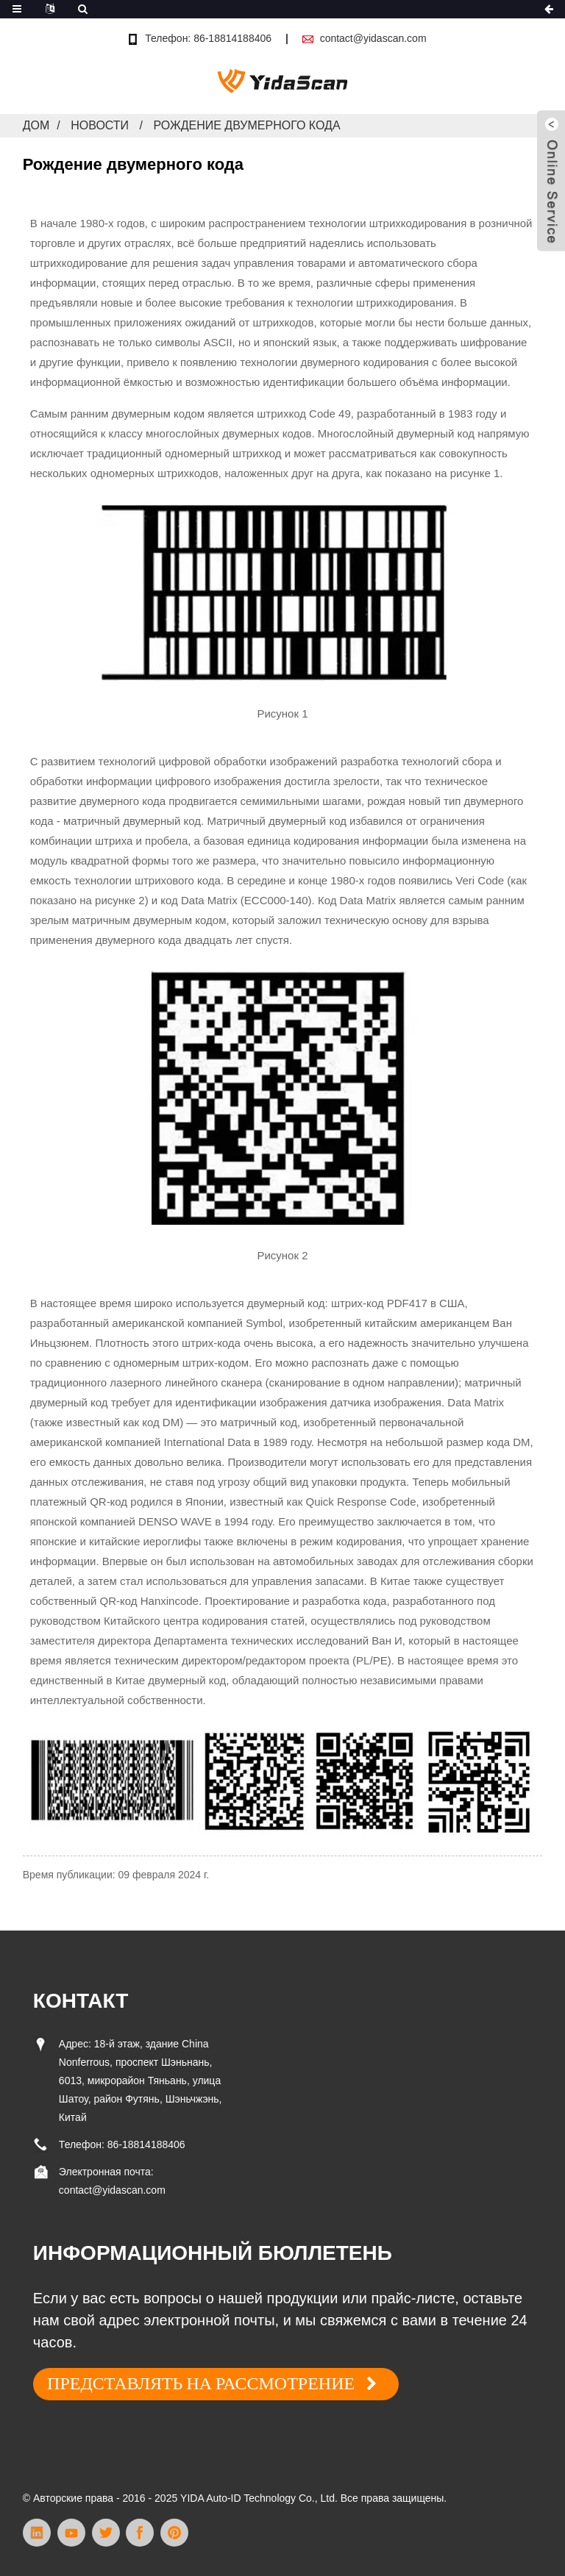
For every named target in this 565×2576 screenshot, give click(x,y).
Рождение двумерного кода (246, 125)
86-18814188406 (146, 2144)
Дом (36, 125)
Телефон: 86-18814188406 (208, 38)
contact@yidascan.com (373, 38)
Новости (100, 125)
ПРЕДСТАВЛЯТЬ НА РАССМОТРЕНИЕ (201, 2383)
